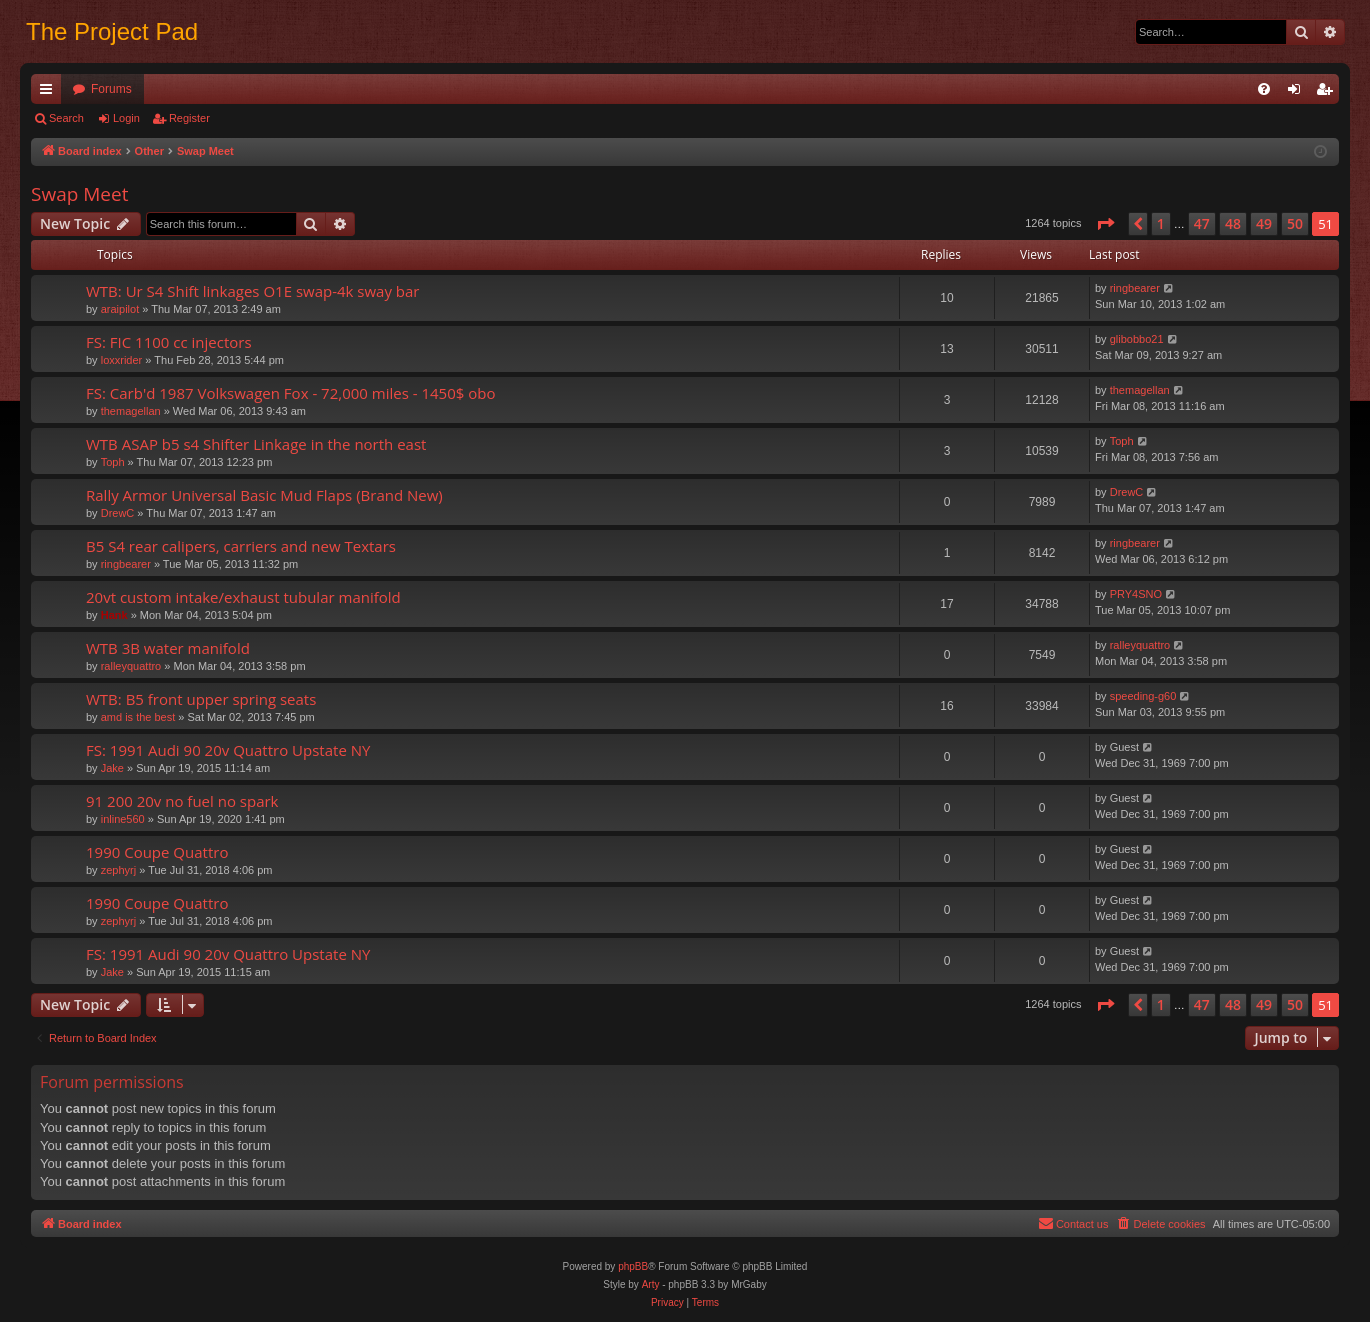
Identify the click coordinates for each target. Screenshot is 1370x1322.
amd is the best (138, 717)
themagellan (131, 411)
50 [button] (1295, 223)
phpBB (633, 1266)
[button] (1105, 224)
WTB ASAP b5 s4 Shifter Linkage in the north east (256, 444)
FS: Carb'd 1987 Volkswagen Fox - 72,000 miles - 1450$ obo (290, 393)
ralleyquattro (131, 666)
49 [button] (1264, 223)
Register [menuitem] (1328, 93)
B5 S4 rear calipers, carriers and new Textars (241, 546)
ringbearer (1135, 288)
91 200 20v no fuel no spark (182, 801)
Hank (114, 615)
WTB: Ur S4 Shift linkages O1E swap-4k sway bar (253, 291)
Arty (651, 1284)
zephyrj (118, 870)
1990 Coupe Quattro (157, 852)
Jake (112, 768)
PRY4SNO (1136, 594)
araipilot (120, 309)
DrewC (118, 513)
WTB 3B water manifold (168, 648)
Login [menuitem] (1298, 93)
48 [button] (1233, 223)
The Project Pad (112, 31)
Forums (111, 89)
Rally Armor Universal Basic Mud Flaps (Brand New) (264, 495)
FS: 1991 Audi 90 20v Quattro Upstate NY (228, 750)
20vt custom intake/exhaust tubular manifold (243, 597)
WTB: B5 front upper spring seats (201, 699)
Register (189, 118)
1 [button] (1161, 223)
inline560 (123, 819)
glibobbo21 (1137, 339)
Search (66, 118)
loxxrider (122, 360)
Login (126, 118)
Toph (113, 462)
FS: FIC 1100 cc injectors (169, 342)
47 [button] (1202, 223)
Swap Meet (79, 194)
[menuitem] (1264, 89)
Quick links (50, 93)
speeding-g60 (1143, 696)
